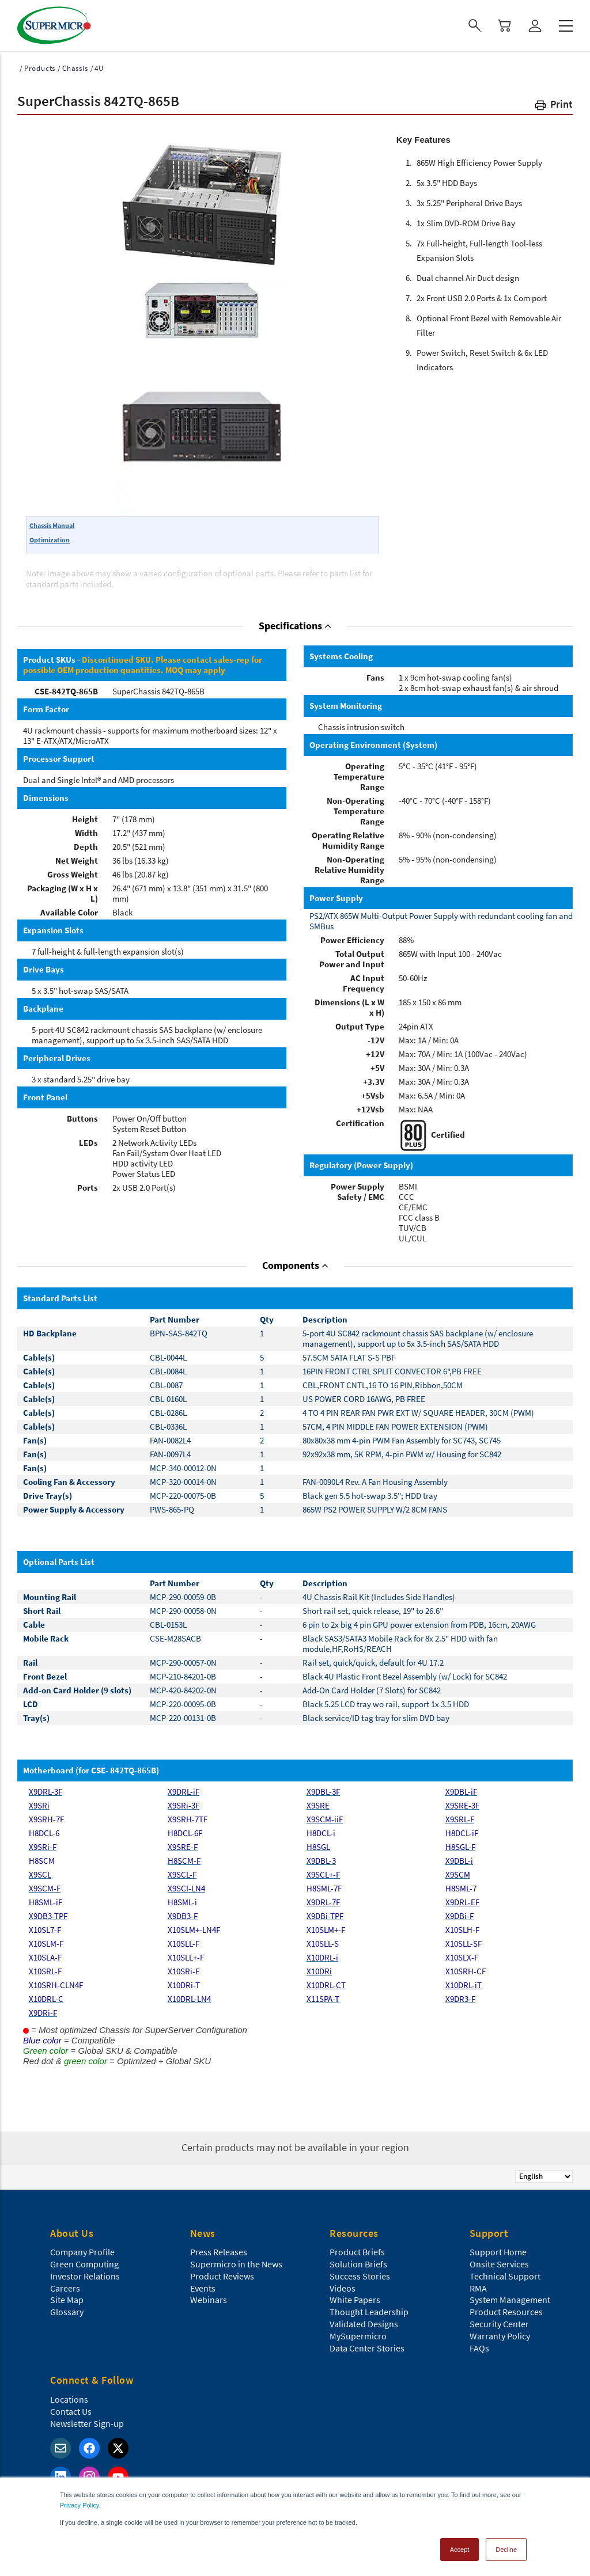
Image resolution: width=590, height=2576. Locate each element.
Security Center (499, 2324)
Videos (342, 2288)
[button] (553, 106)
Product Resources (506, 2311)
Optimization (49, 539)
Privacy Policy (79, 2505)
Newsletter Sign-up (87, 2423)
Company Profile (82, 2252)
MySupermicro (358, 2336)
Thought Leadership (369, 2311)
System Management (510, 2299)
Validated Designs (364, 2324)
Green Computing (84, 2264)
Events (202, 2288)
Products (39, 68)
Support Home (498, 2252)
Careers (65, 2288)
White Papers (355, 2299)
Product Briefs (357, 2252)
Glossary (67, 2311)
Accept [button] (460, 2549)
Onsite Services (499, 2264)
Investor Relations (85, 2276)
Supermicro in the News (236, 2264)
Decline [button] (506, 2549)
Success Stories (360, 2276)
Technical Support (505, 2276)
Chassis (75, 68)
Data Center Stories (367, 2348)
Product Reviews (222, 2276)
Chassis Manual (51, 525)
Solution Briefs (358, 2264)
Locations (69, 2399)
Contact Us (71, 2411)
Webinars (208, 2299)
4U (99, 68)
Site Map (67, 2299)
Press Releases (218, 2252)
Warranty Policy (500, 2336)
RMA (478, 2288)
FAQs (479, 2348)
